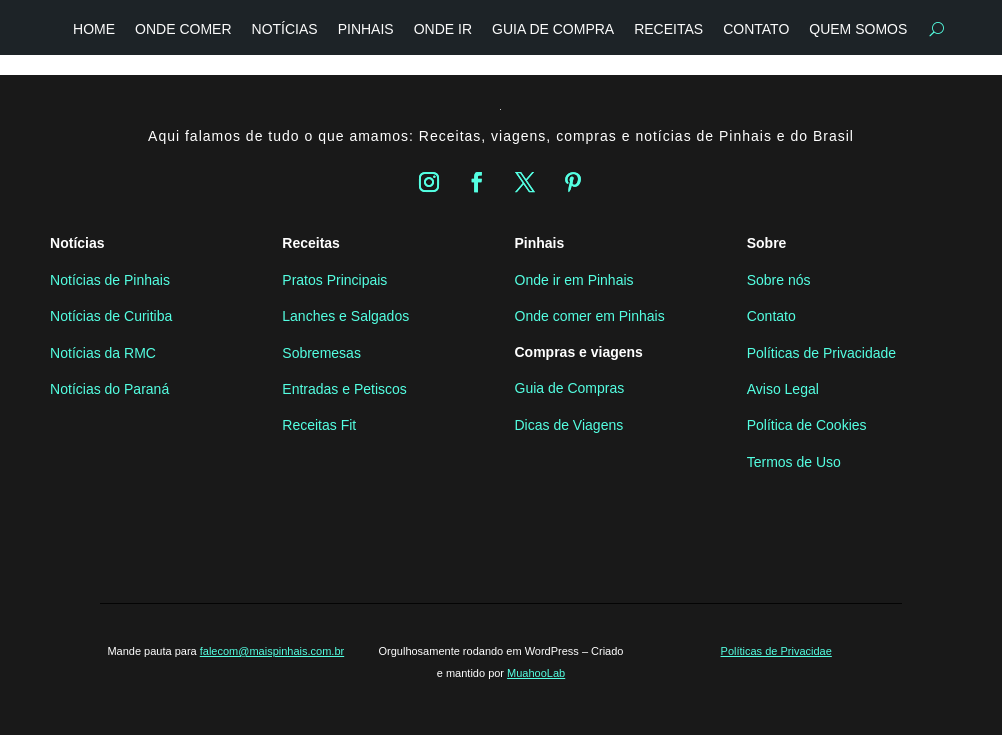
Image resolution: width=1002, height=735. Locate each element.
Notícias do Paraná (109, 389)
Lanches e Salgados (345, 316)
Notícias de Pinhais (110, 280)
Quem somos (858, 29)
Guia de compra (553, 29)
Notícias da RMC (103, 353)
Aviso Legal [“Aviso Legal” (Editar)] (783, 389)
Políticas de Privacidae (776, 651)
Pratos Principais (334, 280)
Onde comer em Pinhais (590, 316)
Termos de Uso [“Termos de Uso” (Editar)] (794, 462)
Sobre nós (779, 280)
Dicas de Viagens (569, 425)
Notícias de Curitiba (111, 316)
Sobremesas (321, 353)
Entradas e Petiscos (344, 389)
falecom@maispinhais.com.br (272, 651)
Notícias (285, 29)
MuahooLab (536, 673)
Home (94, 29)
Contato (756, 29)
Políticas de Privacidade (821, 353)
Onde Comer (183, 29)
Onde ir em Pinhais (574, 280)
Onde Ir (443, 29)
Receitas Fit (319, 425)
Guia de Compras (570, 388)
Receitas (668, 29)
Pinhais (366, 29)
